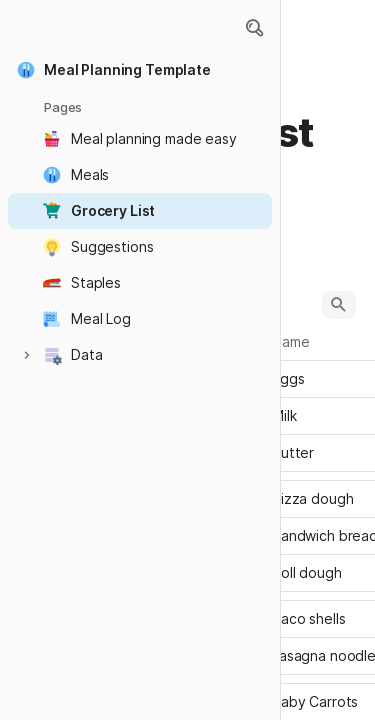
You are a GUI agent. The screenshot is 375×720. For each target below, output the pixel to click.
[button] (254, 28)
